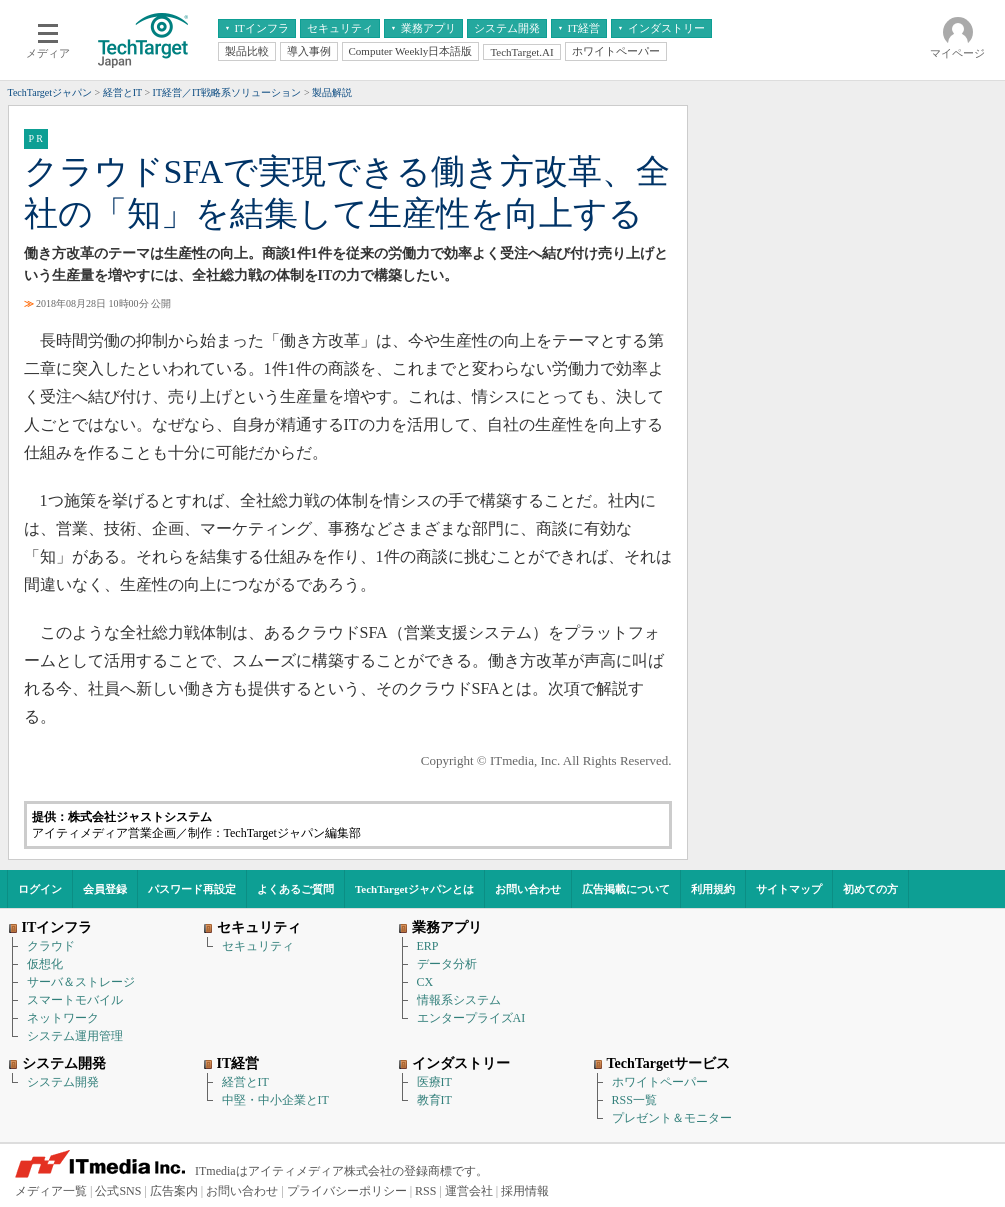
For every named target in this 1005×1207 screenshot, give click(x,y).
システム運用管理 (75, 1036)
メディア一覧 (51, 1191)
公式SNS (118, 1191)
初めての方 (870, 889)
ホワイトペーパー (660, 1082)
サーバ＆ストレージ (81, 982)
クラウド (51, 946)
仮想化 (45, 964)
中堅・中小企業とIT (275, 1100)
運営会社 (469, 1191)
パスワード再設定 (192, 889)
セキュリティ (258, 946)
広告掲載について (626, 889)
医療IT (434, 1082)
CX (425, 982)
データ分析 (447, 964)
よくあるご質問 (295, 889)
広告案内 (174, 1191)
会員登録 (105, 889)
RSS (425, 1191)
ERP (428, 946)
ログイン (40, 889)
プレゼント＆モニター (672, 1118)
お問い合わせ (528, 889)
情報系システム (459, 1000)
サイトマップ (789, 889)
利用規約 (713, 889)
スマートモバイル (75, 1000)
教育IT (434, 1100)
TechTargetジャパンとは (414, 889)
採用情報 (525, 1191)
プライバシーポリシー (347, 1191)
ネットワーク (63, 1018)
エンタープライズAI (471, 1018)
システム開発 (63, 1082)
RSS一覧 (634, 1100)
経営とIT (245, 1082)
